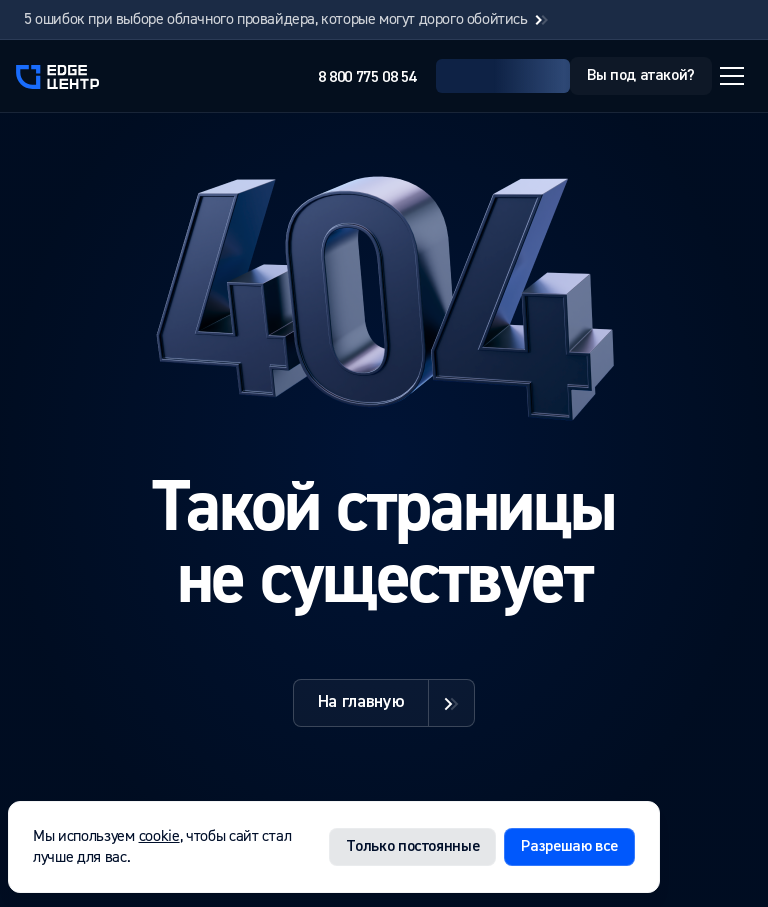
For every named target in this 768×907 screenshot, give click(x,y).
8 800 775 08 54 (367, 78)
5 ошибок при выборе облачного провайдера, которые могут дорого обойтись (287, 19)
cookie (159, 836)
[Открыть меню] (732, 76)
